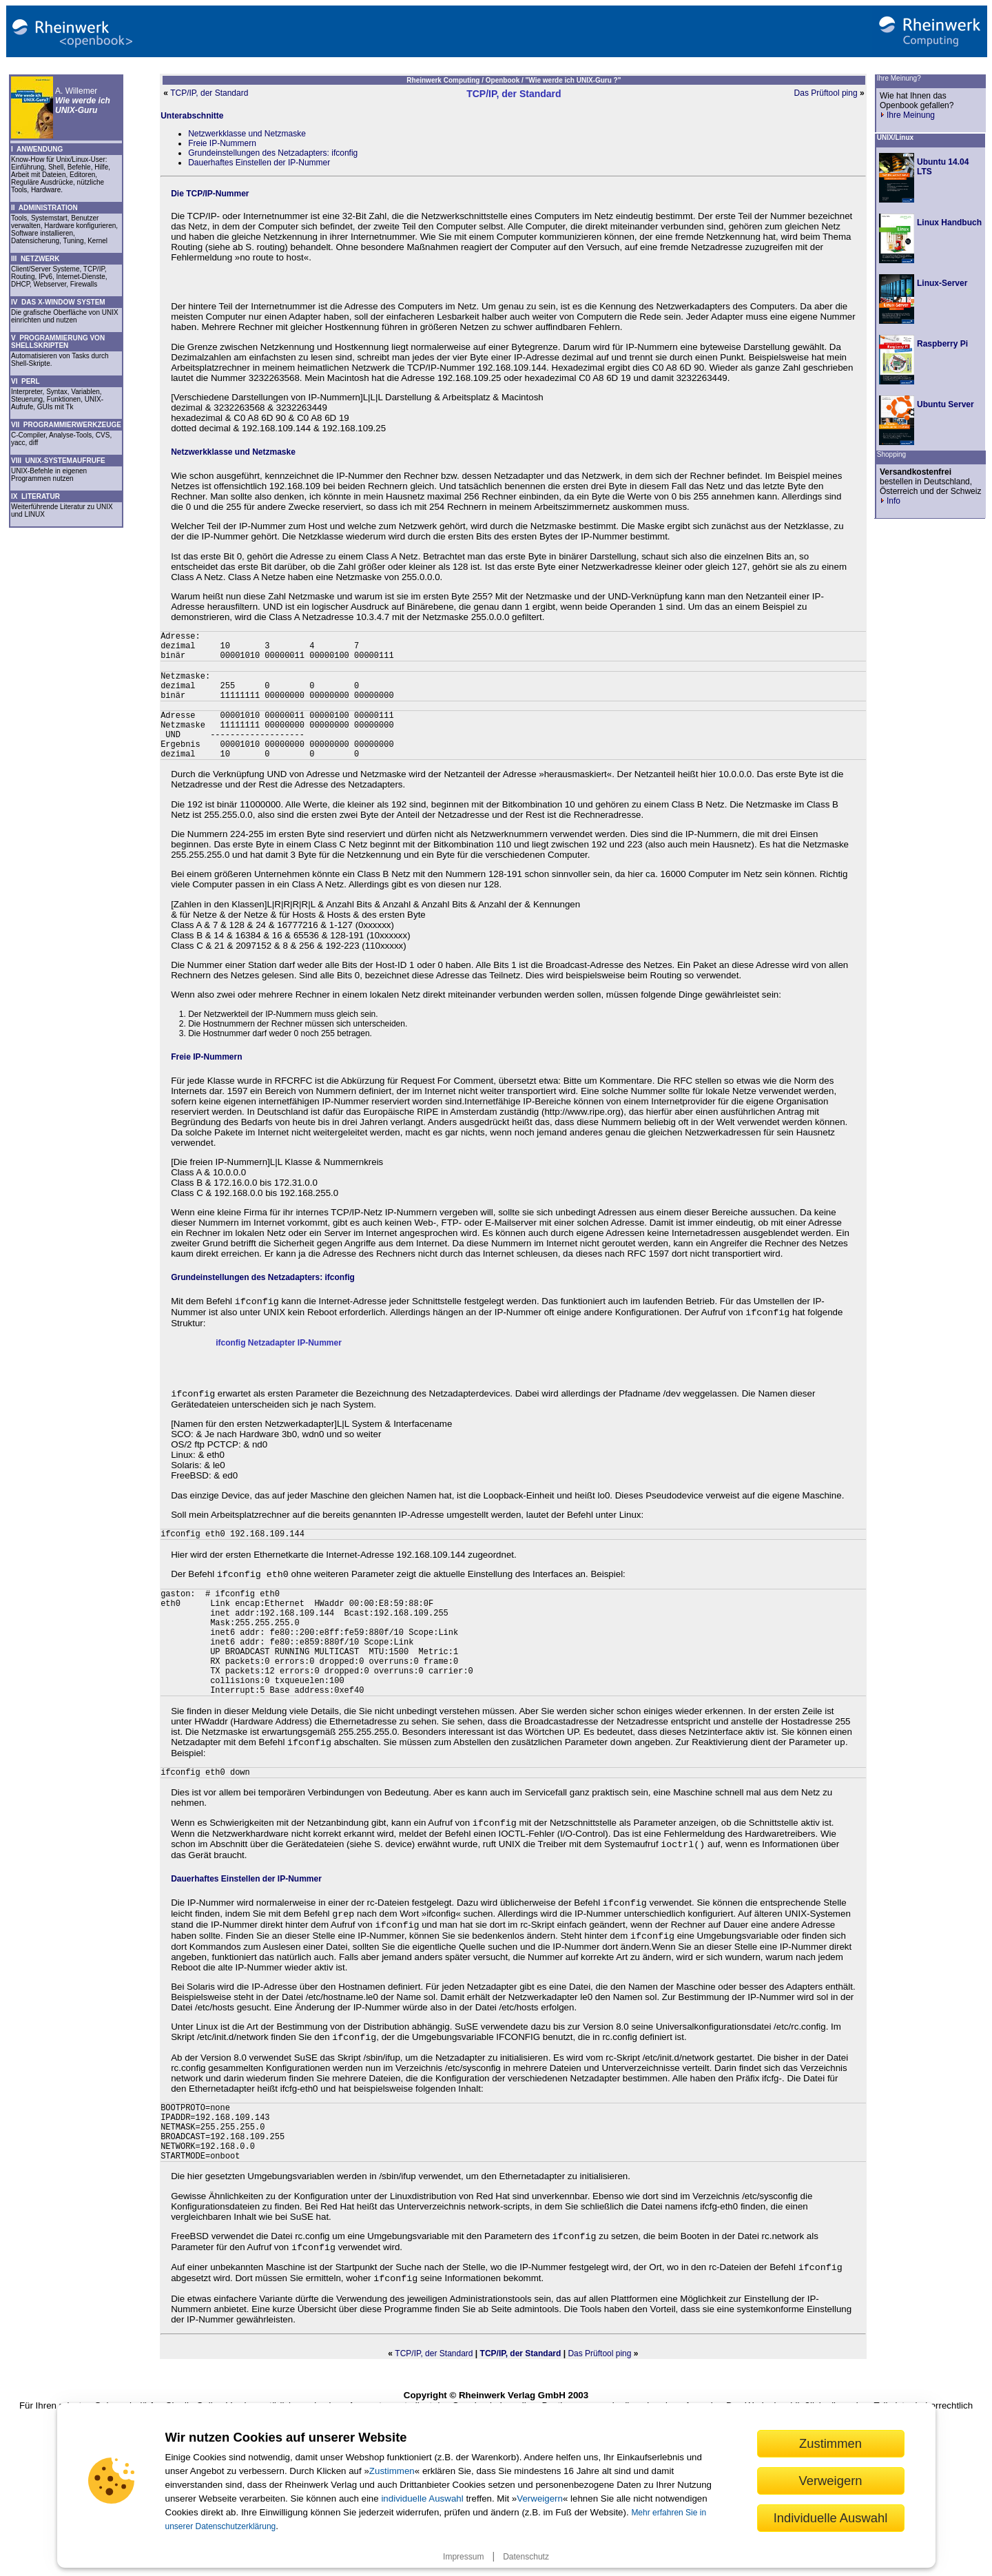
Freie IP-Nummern (222, 143)
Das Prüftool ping (826, 93)
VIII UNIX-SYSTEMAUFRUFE (58, 460)
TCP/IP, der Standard (209, 93)
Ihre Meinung (907, 115)
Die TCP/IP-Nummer (210, 193)
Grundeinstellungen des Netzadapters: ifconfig (273, 153)
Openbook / (506, 80)
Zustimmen (392, 2471)
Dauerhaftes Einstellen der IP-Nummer (259, 162)
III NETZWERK (35, 258)
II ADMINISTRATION (44, 208)
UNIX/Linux (895, 137)
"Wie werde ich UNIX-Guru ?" (573, 80)
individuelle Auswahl (422, 2498)
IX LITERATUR (35, 496)
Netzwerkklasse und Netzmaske (247, 133)
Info (890, 501)
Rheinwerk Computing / (445, 80)
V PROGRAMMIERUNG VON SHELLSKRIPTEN (58, 341)
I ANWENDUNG (37, 149)
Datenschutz (526, 2557)
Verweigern (540, 2498)
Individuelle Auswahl (831, 2518)
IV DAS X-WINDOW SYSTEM (58, 302)
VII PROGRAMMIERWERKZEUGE (66, 425)
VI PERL (25, 381)
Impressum (463, 2557)
